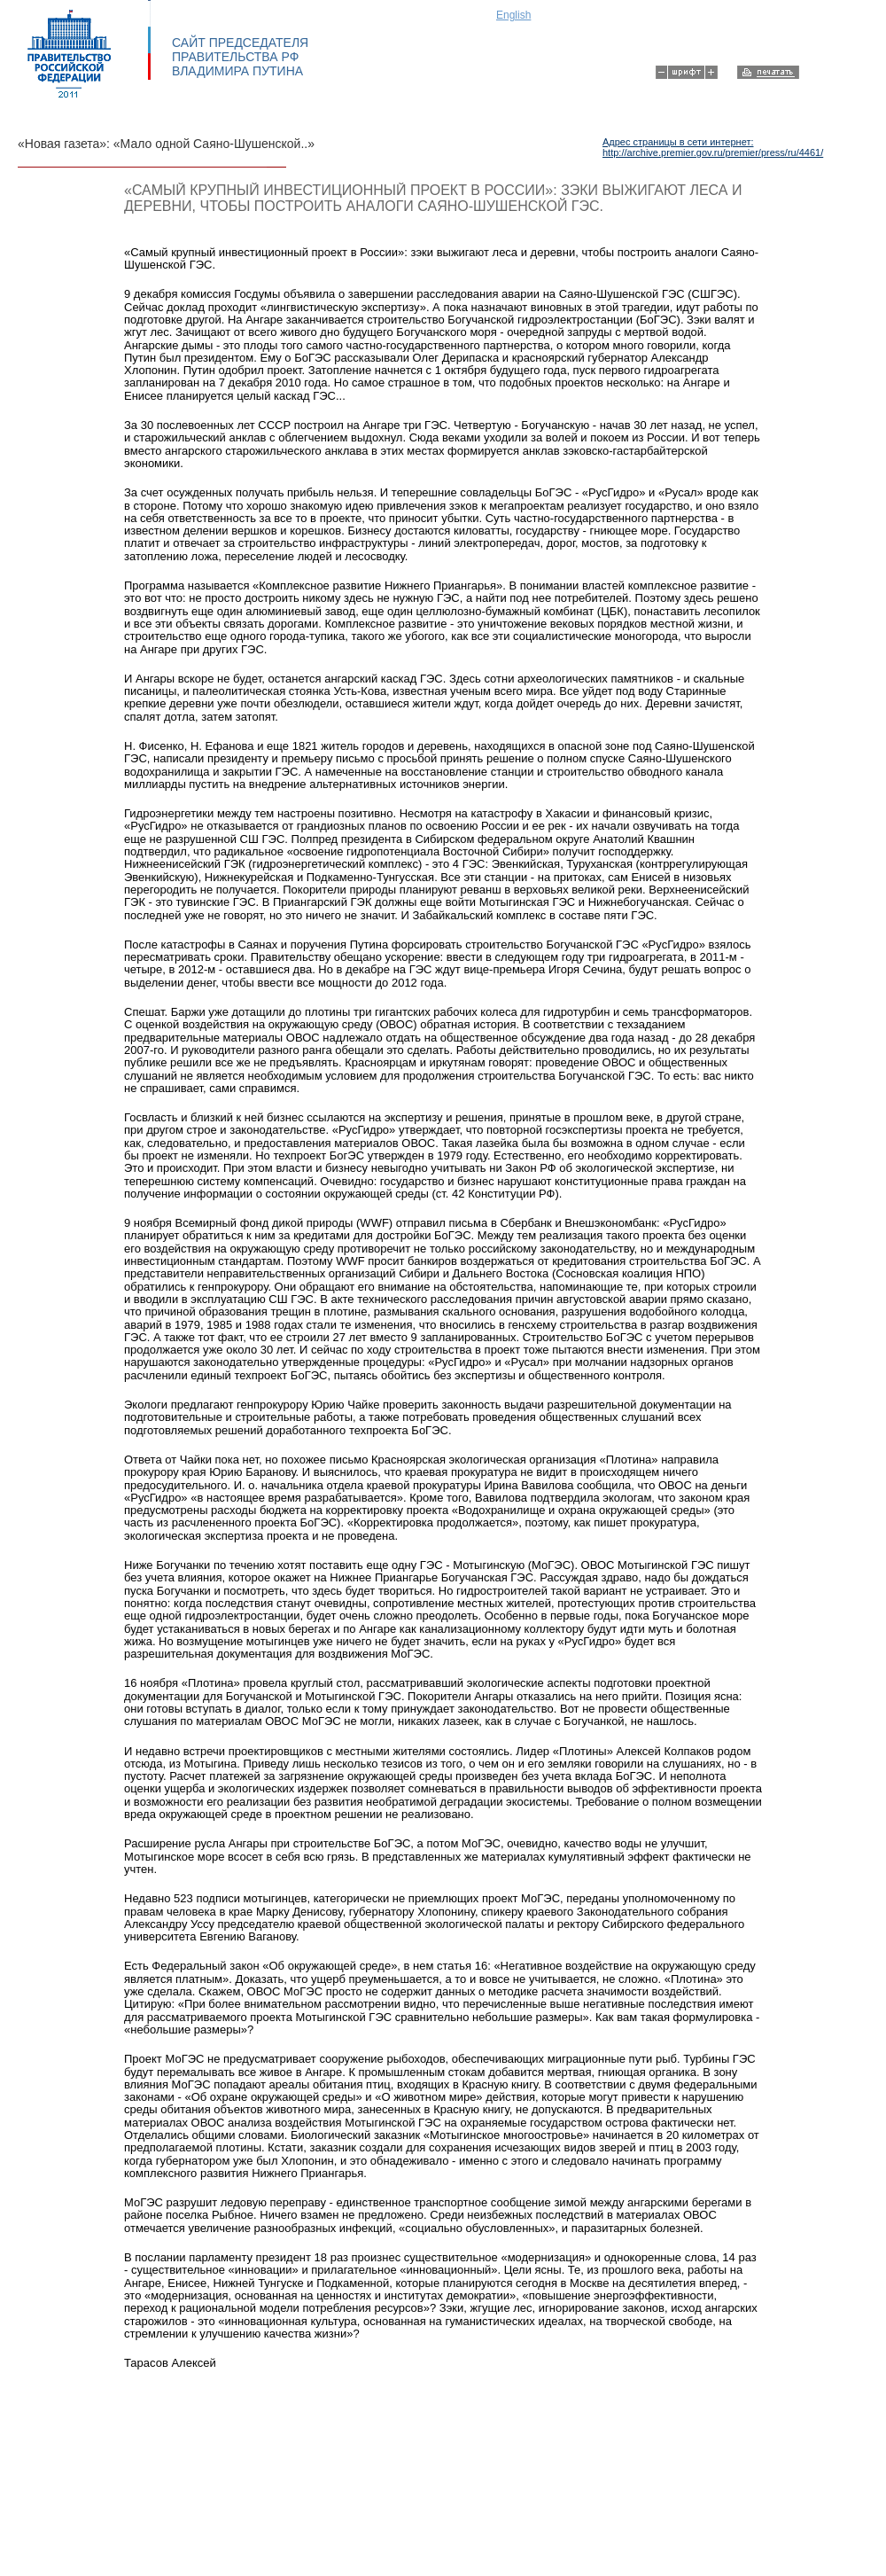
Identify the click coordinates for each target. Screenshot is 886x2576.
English (513, 15)
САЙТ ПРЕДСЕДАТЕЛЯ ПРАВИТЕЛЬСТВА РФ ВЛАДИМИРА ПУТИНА (240, 56)
